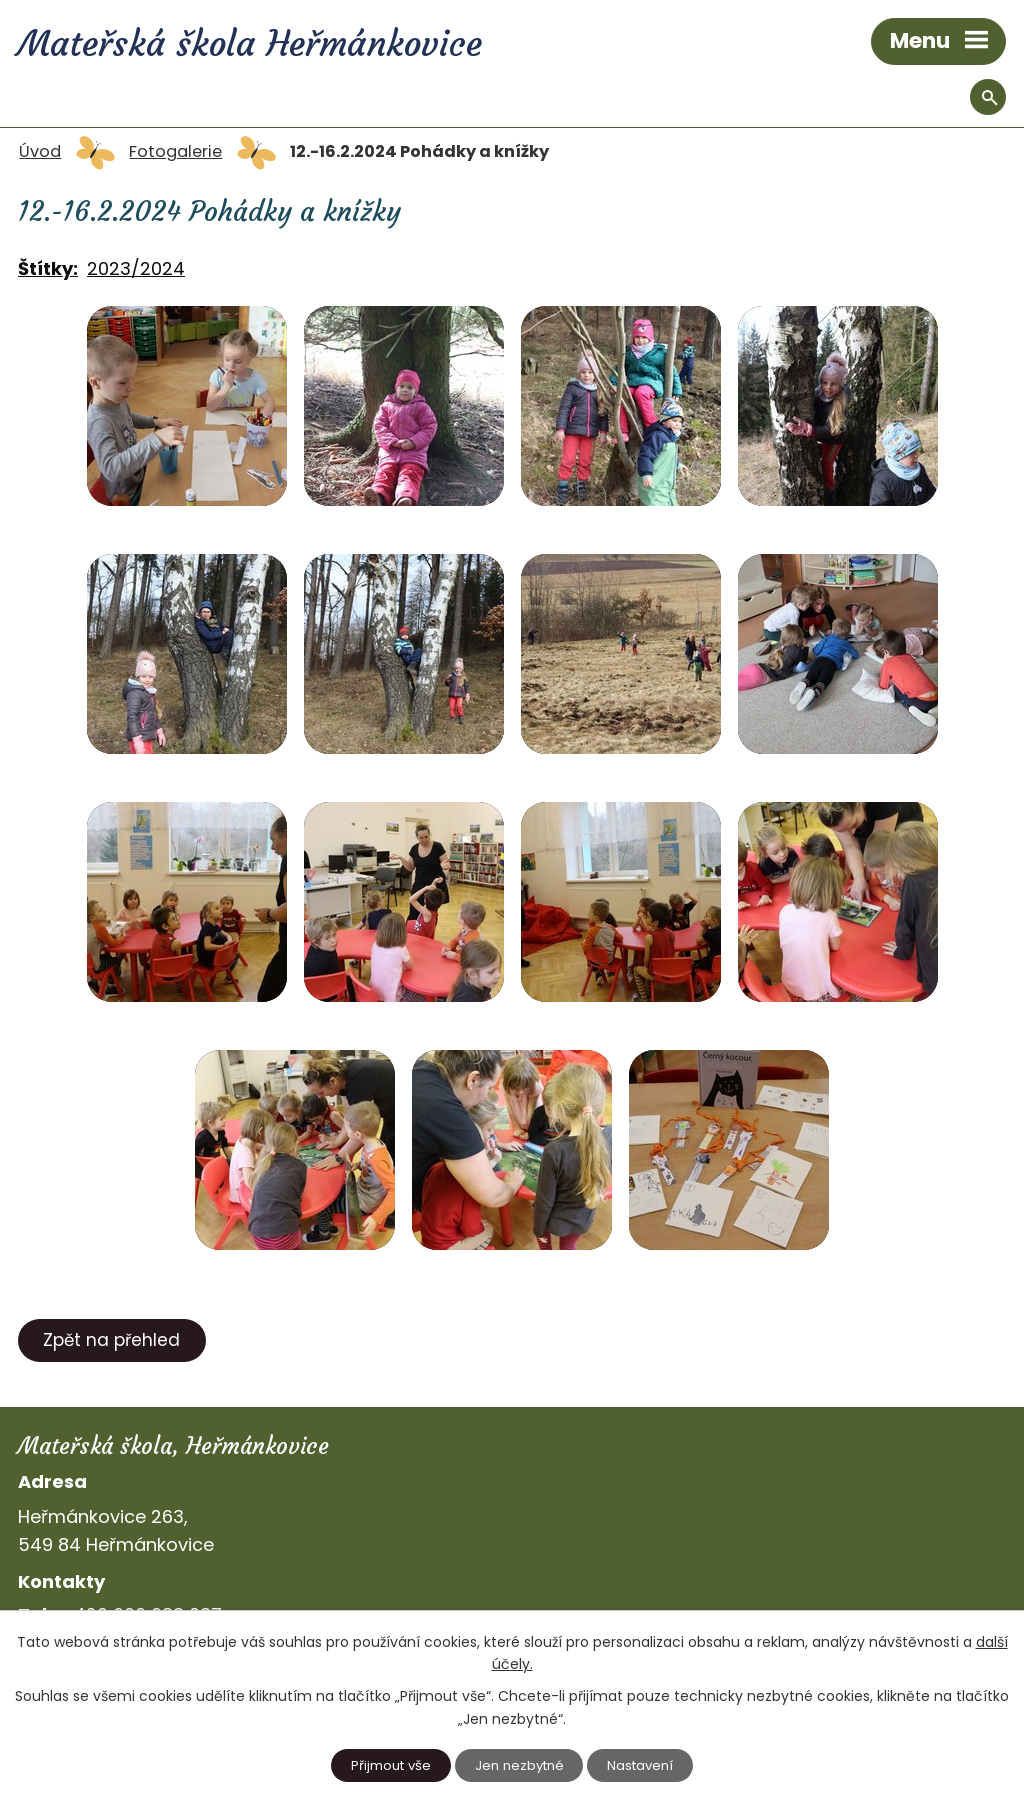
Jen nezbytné (519, 1765)
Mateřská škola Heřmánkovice (250, 44)
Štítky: (48, 268)
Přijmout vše (391, 1765)
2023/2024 (136, 268)
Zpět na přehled (111, 1340)
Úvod (40, 151)
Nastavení (640, 1765)
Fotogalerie (175, 151)
